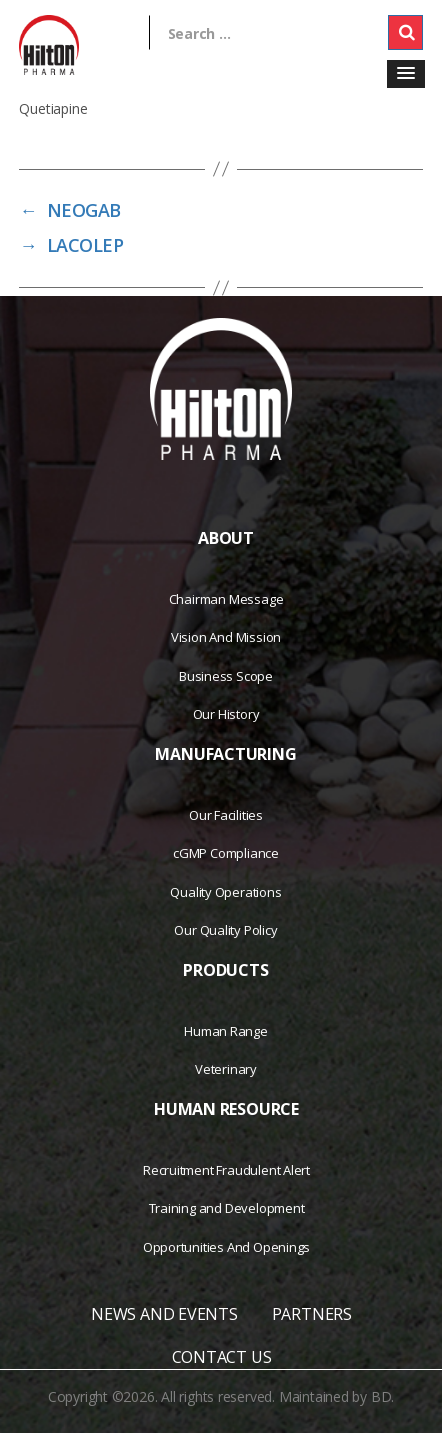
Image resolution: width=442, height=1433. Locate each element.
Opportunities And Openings (227, 1247)
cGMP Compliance (226, 853)
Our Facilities (226, 815)
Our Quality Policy (225, 930)
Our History (226, 714)
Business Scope (226, 676)
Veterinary (226, 1069)
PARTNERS (312, 1314)
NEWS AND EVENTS (164, 1314)
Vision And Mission (226, 637)
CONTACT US (222, 1357)
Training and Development (227, 1208)
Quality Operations (225, 892)
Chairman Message (226, 599)
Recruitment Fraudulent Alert (226, 1170)
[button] (406, 74)
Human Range (226, 1031)
